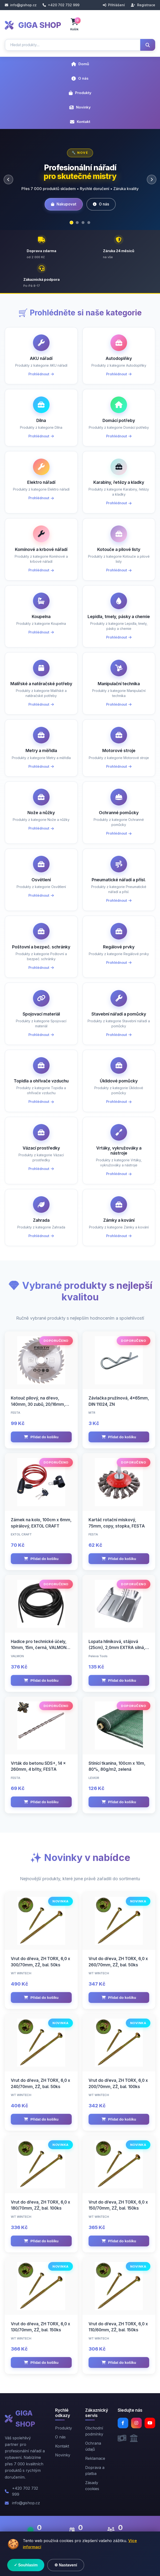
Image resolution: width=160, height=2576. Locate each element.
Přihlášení (114, 5)
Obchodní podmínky (94, 2439)
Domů (80, 64)
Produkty (80, 92)
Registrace (143, 5)
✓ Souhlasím (26, 2565)
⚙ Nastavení (65, 2565)
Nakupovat (63, 204)
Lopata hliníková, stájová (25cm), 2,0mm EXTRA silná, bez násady (117, 1655)
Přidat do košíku (41, 1445)
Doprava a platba (94, 2478)
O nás (80, 78)
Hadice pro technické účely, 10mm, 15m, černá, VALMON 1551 (38, 1655)
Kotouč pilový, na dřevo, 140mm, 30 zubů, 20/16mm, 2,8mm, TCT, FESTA (38, 1412)
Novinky (80, 107)
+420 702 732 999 (61, 5)
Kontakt (80, 121)
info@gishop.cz (21, 5)
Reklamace (95, 2466)
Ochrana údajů (93, 2454)
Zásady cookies (92, 2493)
